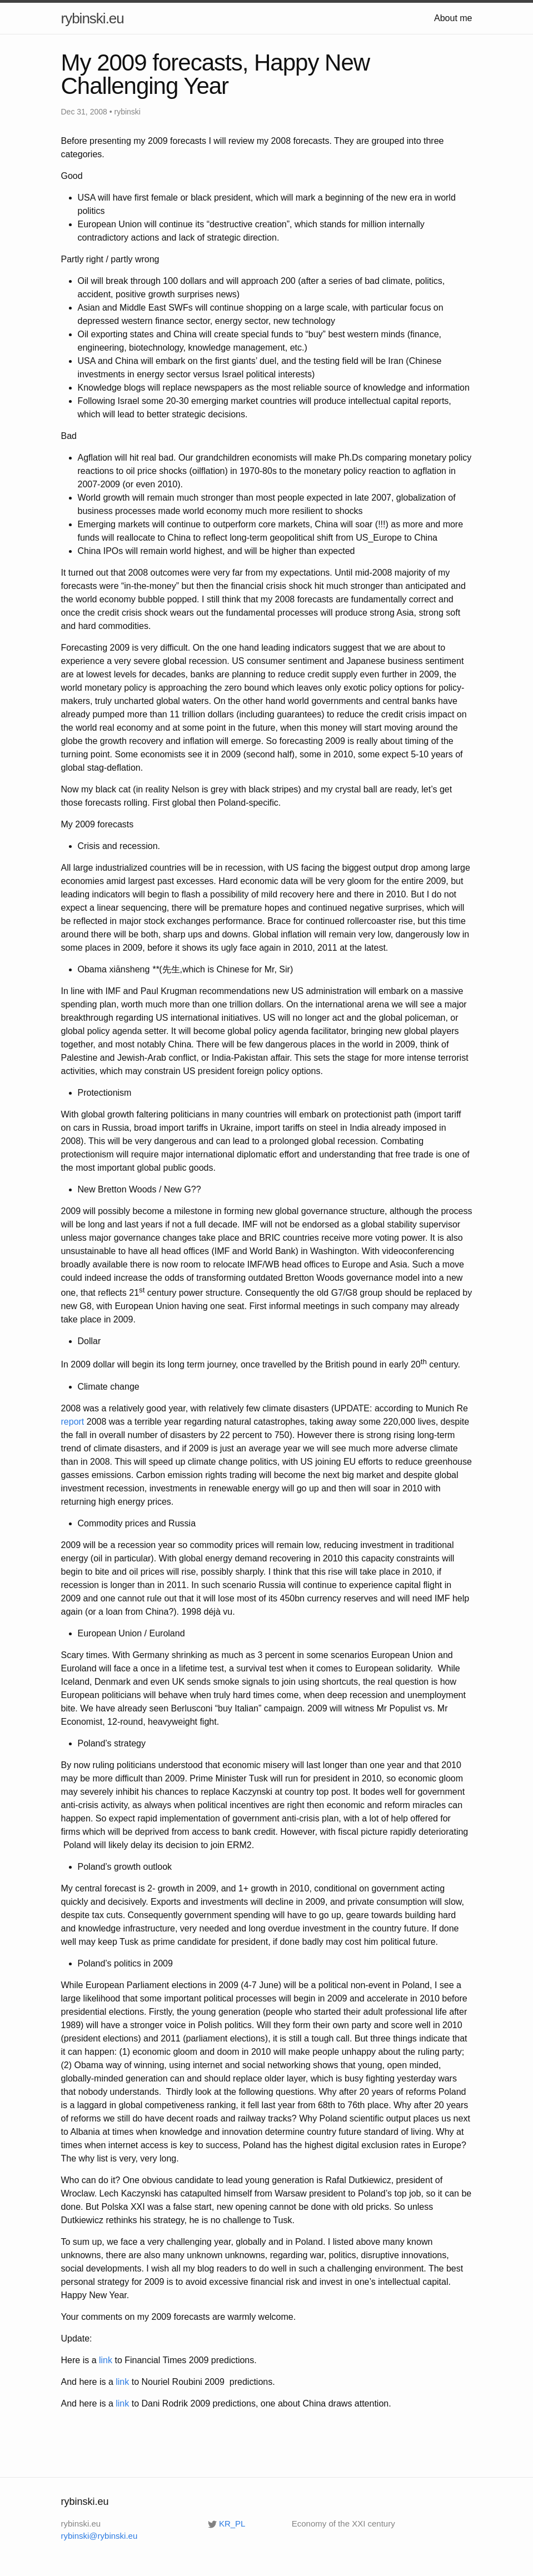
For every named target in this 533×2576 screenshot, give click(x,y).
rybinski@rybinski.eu (99, 2535)
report (72, 1421)
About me (453, 18)
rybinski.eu (92, 18)
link (105, 2360)
